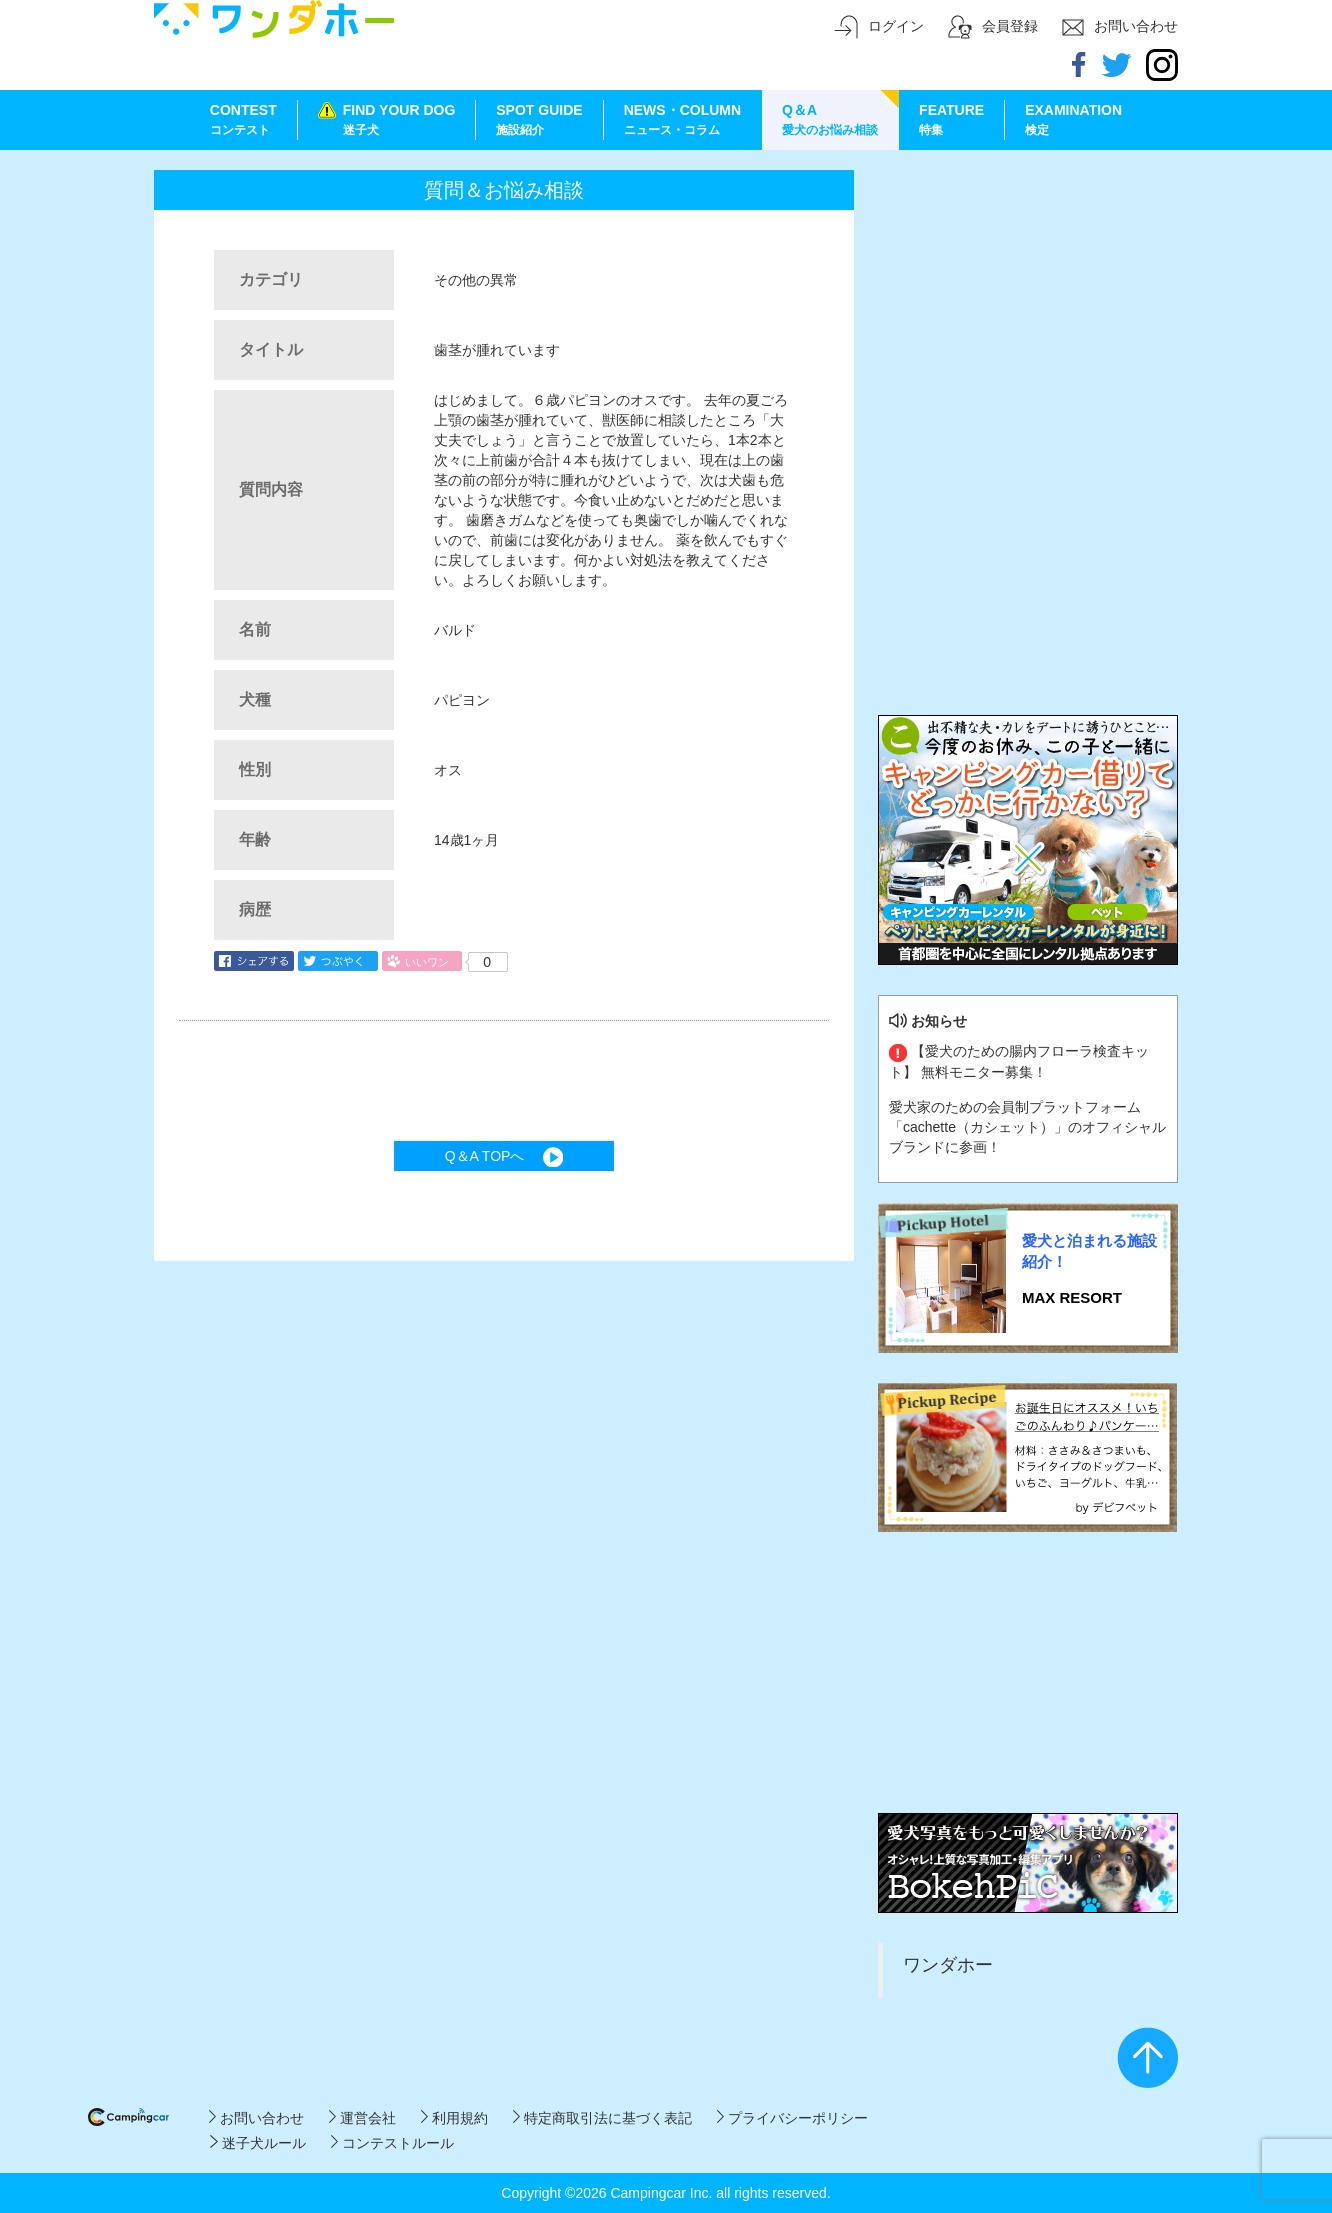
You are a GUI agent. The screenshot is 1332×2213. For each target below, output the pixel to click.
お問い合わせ (256, 2118)
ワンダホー (948, 1965)
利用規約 (454, 2118)
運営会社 (362, 2118)
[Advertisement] (1028, 295)
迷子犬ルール (257, 2143)
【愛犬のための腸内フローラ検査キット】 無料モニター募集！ (1019, 1061)
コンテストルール (392, 2143)
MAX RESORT (1072, 1297)
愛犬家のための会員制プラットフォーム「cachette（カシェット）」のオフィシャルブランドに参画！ (1027, 1127)
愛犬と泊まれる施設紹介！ (1089, 1251)
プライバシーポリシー (792, 2118)
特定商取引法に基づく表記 (602, 2118)
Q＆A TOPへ (504, 1156)
